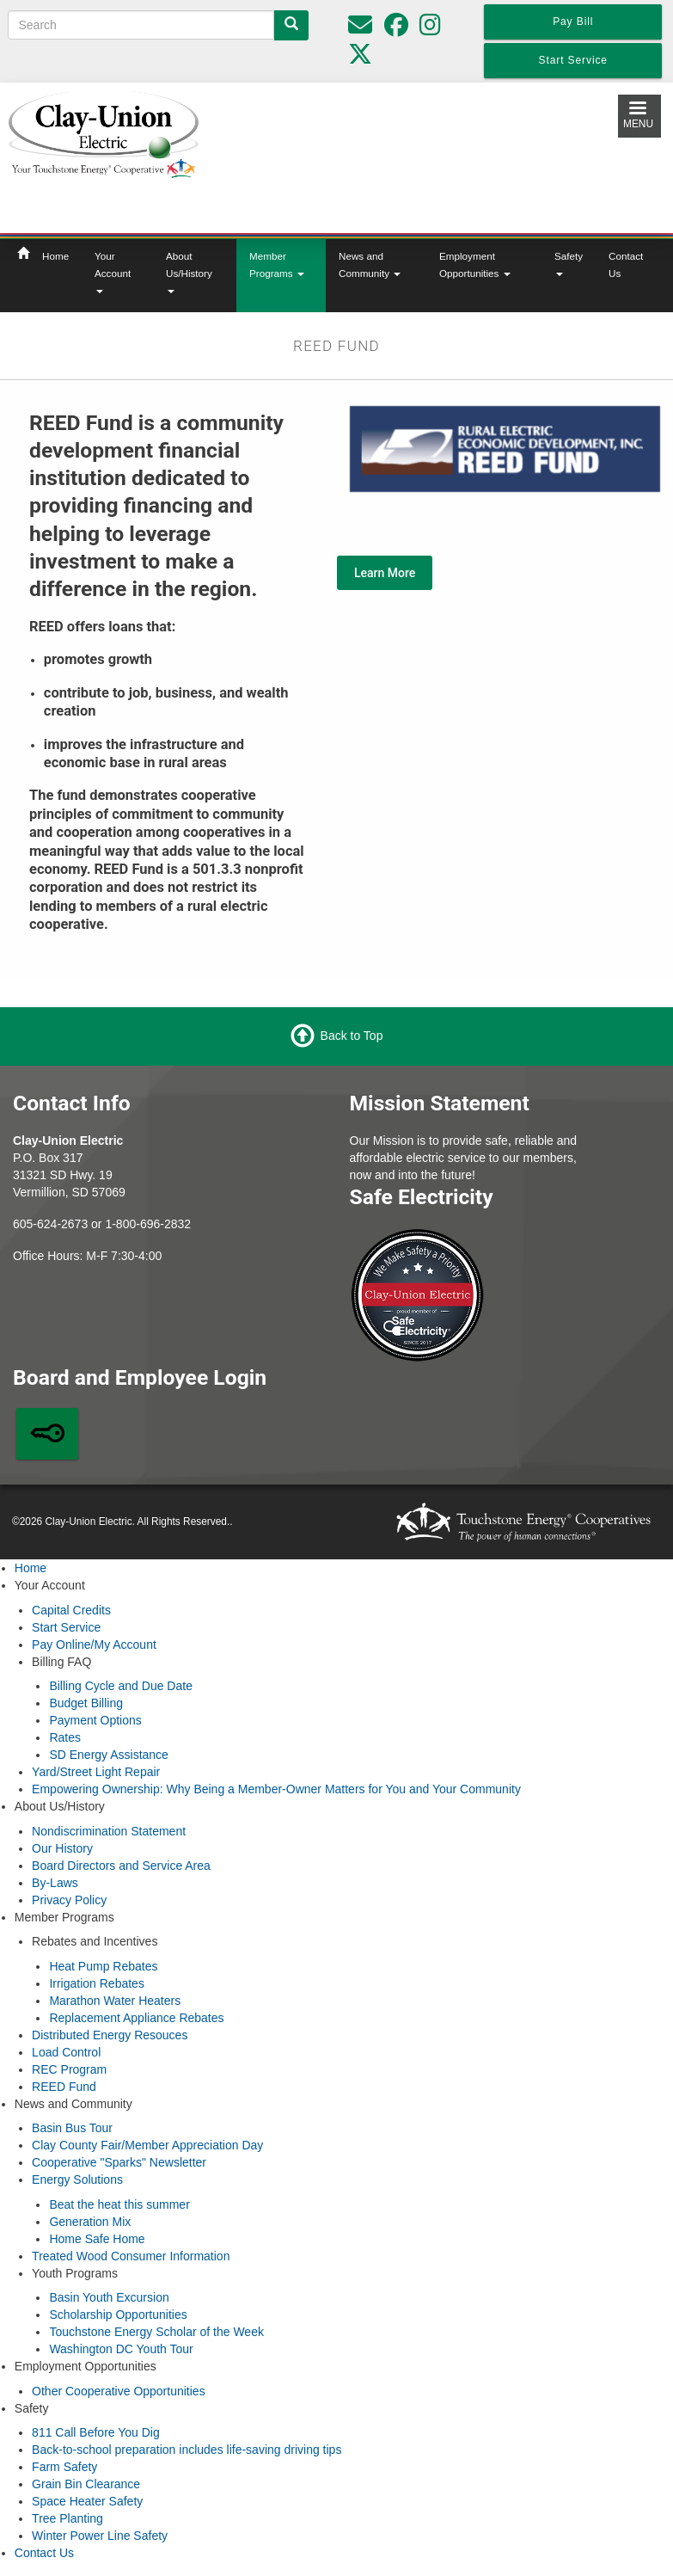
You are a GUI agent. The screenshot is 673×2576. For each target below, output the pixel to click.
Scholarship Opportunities (118, 2314)
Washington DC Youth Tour (121, 2349)
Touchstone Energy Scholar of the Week (156, 2332)
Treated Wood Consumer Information (130, 2256)
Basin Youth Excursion (108, 2297)
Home (55, 255)
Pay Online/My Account (94, 1644)
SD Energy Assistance (108, 1754)
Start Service (66, 1627)
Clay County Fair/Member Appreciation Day (147, 2145)
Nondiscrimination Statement (109, 1831)
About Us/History (189, 271)
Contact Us (626, 264)
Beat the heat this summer (119, 2204)
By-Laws (55, 1883)
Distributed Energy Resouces (109, 2035)
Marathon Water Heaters (114, 2000)
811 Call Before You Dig (96, 2432)
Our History (62, 1848)
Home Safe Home (96, 2239)
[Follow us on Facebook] (396, 29)
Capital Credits (71, 1610)
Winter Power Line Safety (100, 2535)
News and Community (370, 264)
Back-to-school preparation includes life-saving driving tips (186, 2449)
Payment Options (95, 1720)
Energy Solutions (77, 2179)
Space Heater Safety (87, 2501)
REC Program (69, 2069)
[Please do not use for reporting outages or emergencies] (360, 29)
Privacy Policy (69, 1900)
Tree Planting (67, 2518)
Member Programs (276, 264)
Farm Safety (64, 2467)
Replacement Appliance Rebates (136, 2018)
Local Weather (424, 154)
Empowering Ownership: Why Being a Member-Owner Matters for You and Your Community (276, 1789)
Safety (568, 263)
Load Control (66, 2052)
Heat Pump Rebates (103, 1966)
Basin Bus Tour (72, 2128)
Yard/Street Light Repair (96, 1772)
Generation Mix (90, 2222)
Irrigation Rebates (96, 1983)
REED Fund (64, 2086)
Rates (65, 1737)
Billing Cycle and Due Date (121, 1686)
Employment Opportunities (475, 264)
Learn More (384, 573)
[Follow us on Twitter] (360, 58)
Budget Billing (86, 1703)
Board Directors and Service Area (121, 1865)
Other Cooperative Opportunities (118, 2391)
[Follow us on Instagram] (430, 29)
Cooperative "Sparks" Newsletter (119, 2162)
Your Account (113, 271)
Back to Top (352, 1035)
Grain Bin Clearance (86, 2484)
